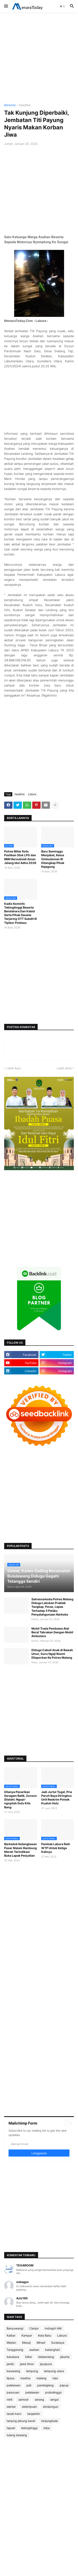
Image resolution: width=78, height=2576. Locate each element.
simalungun (50, 2406)
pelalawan (32, 2392)
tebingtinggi (29, 2428)
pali (28, 2385)
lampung (32, 2371)
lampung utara (54, 2371)
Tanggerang (15, 2349)
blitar (28, 2357)
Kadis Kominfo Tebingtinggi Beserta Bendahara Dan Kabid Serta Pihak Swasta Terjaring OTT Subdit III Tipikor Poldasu (20, 913)
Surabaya (57, 2342)
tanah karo (14, 2413)
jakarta (64, 2357)
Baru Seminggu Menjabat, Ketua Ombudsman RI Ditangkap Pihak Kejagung (52, 859)
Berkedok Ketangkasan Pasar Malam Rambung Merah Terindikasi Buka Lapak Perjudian (20, 1849)
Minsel (41, 2342)
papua (64, 2385)
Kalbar (11, 2335)
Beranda (10, 105)
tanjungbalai (49, 2421)
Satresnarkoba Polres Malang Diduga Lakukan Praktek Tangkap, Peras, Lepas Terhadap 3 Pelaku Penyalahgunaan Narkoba (52, 1606)
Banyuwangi (15, 2328)
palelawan (13, 2385)
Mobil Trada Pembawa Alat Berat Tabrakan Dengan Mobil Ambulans (52, 1632)
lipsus (10, 2378)
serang (39, 2399)
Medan (11, 2342)
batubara (13, 2357)
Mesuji (26, 2342)
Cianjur (34, 2328)
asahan (34, 2349)
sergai (54, 2399)
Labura (32, 794)
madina (25, 2378)
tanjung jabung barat (21, 2421)
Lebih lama (64, 1068)
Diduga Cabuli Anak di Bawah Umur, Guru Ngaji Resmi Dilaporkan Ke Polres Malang (52, 1653)
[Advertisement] (39, 58)
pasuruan (13, 2392)
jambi (10, 2364)
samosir (23, 2399)
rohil (9, 2399)
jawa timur (27, 2364)
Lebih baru (13, 1068)
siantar (11, 2406)
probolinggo (53, 2392)
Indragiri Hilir (53, 2328)
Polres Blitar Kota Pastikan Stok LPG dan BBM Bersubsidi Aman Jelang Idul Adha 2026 (20, 857)
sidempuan (29, 2406)
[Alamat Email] (39, 2143)
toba (46, 2428)
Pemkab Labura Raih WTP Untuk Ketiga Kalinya (55, 1847)
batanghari (52, 2349)
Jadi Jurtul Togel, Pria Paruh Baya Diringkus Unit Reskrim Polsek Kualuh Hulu (56, 1797)
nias (55, 2378)
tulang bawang (17, 2435)
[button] (5, 6)
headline (24, 105)
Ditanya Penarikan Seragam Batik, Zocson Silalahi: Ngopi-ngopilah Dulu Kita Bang (20, 1799)
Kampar (26, 2335)
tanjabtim (33, 2413)
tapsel (11, 2428)
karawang (13, 2371)
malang (41, 2378)
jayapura (46, 2364)
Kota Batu (44, 2335)
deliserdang (46, 2357)
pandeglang (45, 2385)
